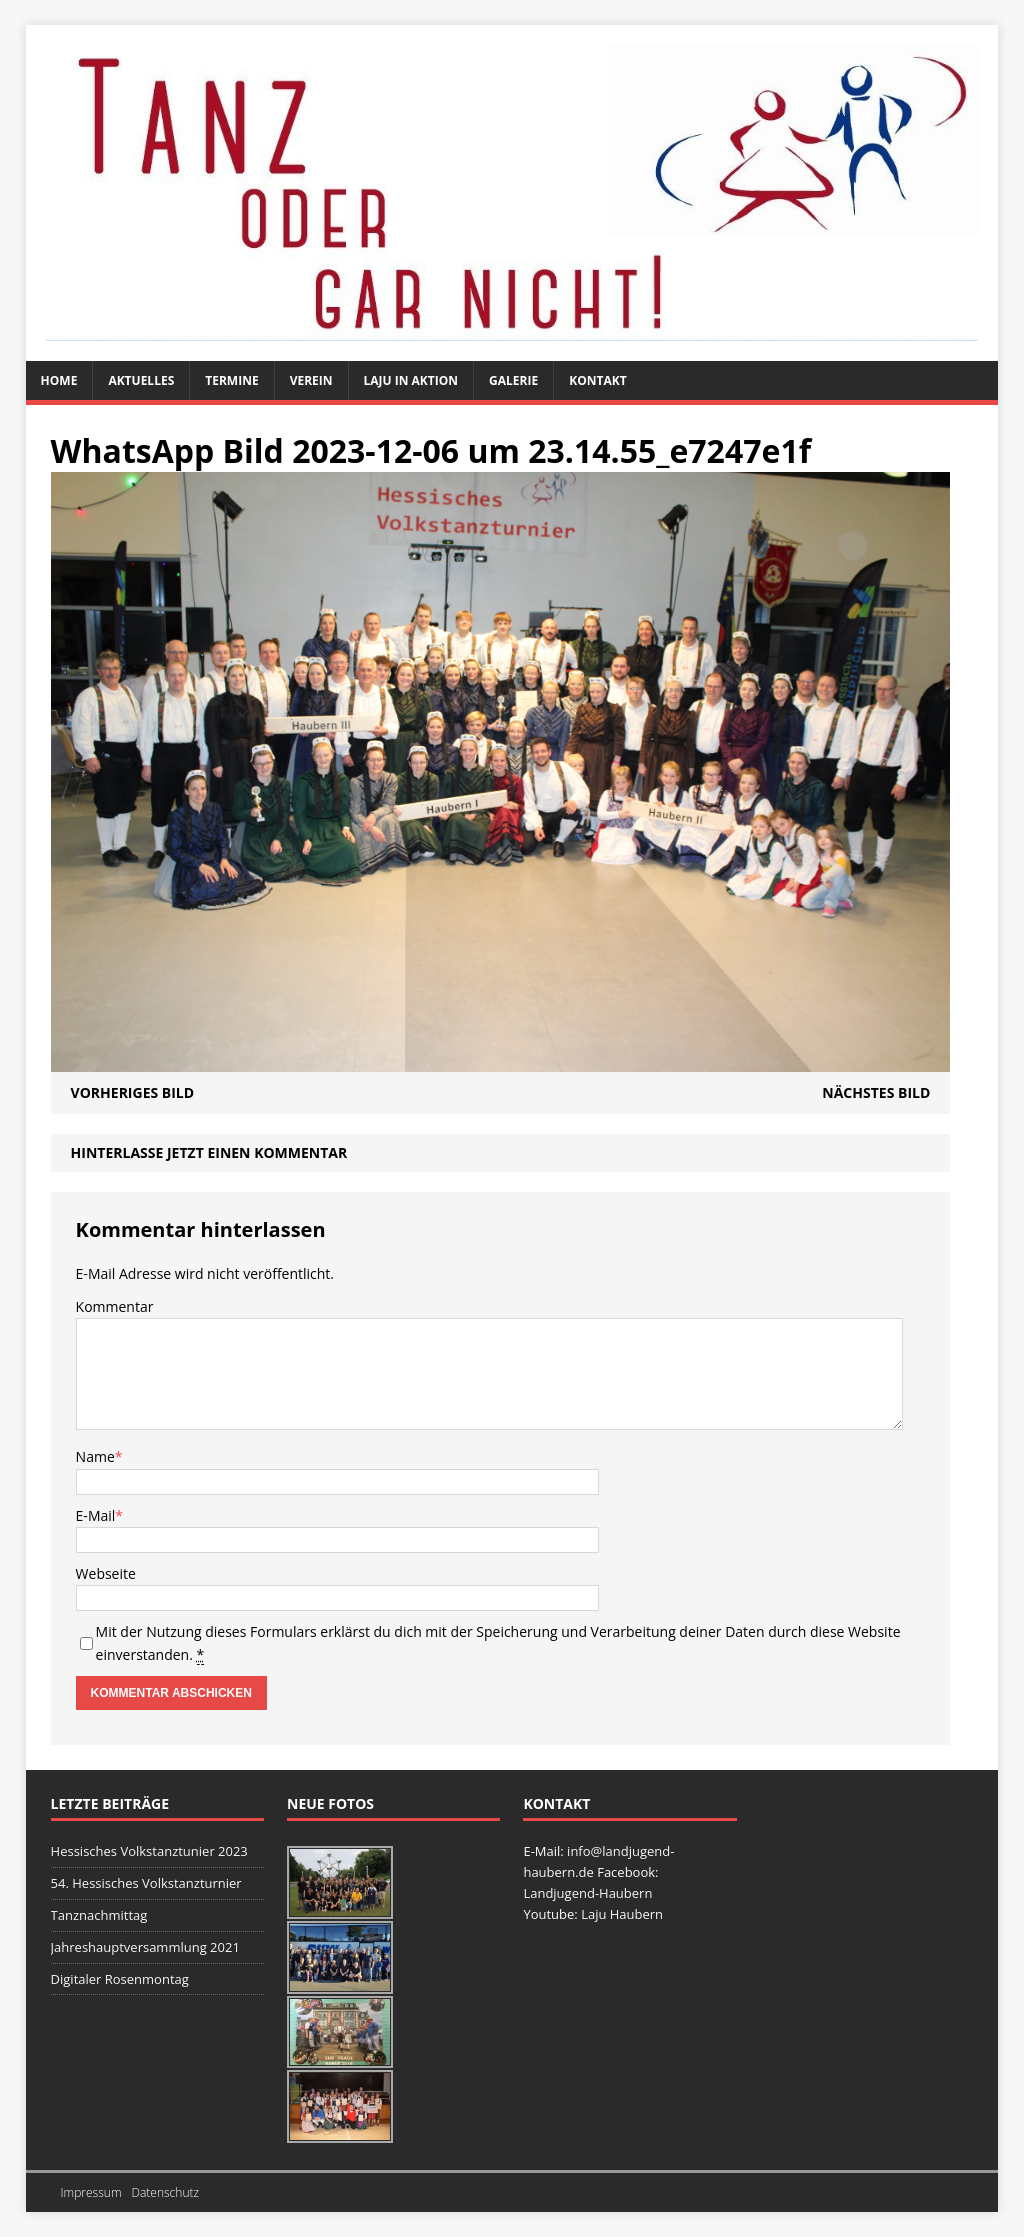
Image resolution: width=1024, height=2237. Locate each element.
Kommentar (115, 1306)
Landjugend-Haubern (587, 1893)
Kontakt (597, 380)
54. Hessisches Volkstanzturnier (146, 1883)
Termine (231, 380)
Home (59, 380)
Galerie (513, 380)
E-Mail (96, 1515)
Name (95, 1456)
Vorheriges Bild (133, 1092)
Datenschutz (165, 2192)
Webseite (106, 1573)
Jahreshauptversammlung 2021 (145, 1947)
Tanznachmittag (99, 1915)
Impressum (91, 2192)
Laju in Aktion (411, 380)
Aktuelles (141, 380)
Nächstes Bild (876, 1092)
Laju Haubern (622, 1914)
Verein (311, 380)
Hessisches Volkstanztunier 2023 (149, 1851)
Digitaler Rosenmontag (120, 1979)
